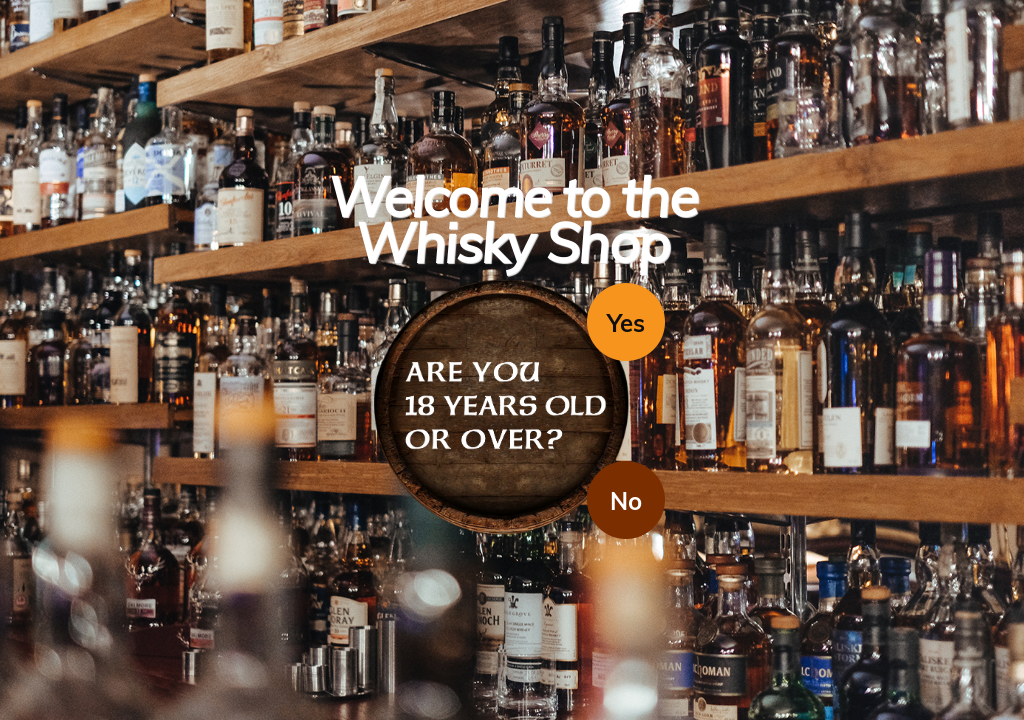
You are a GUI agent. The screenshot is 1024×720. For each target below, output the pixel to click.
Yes (626, 323)
